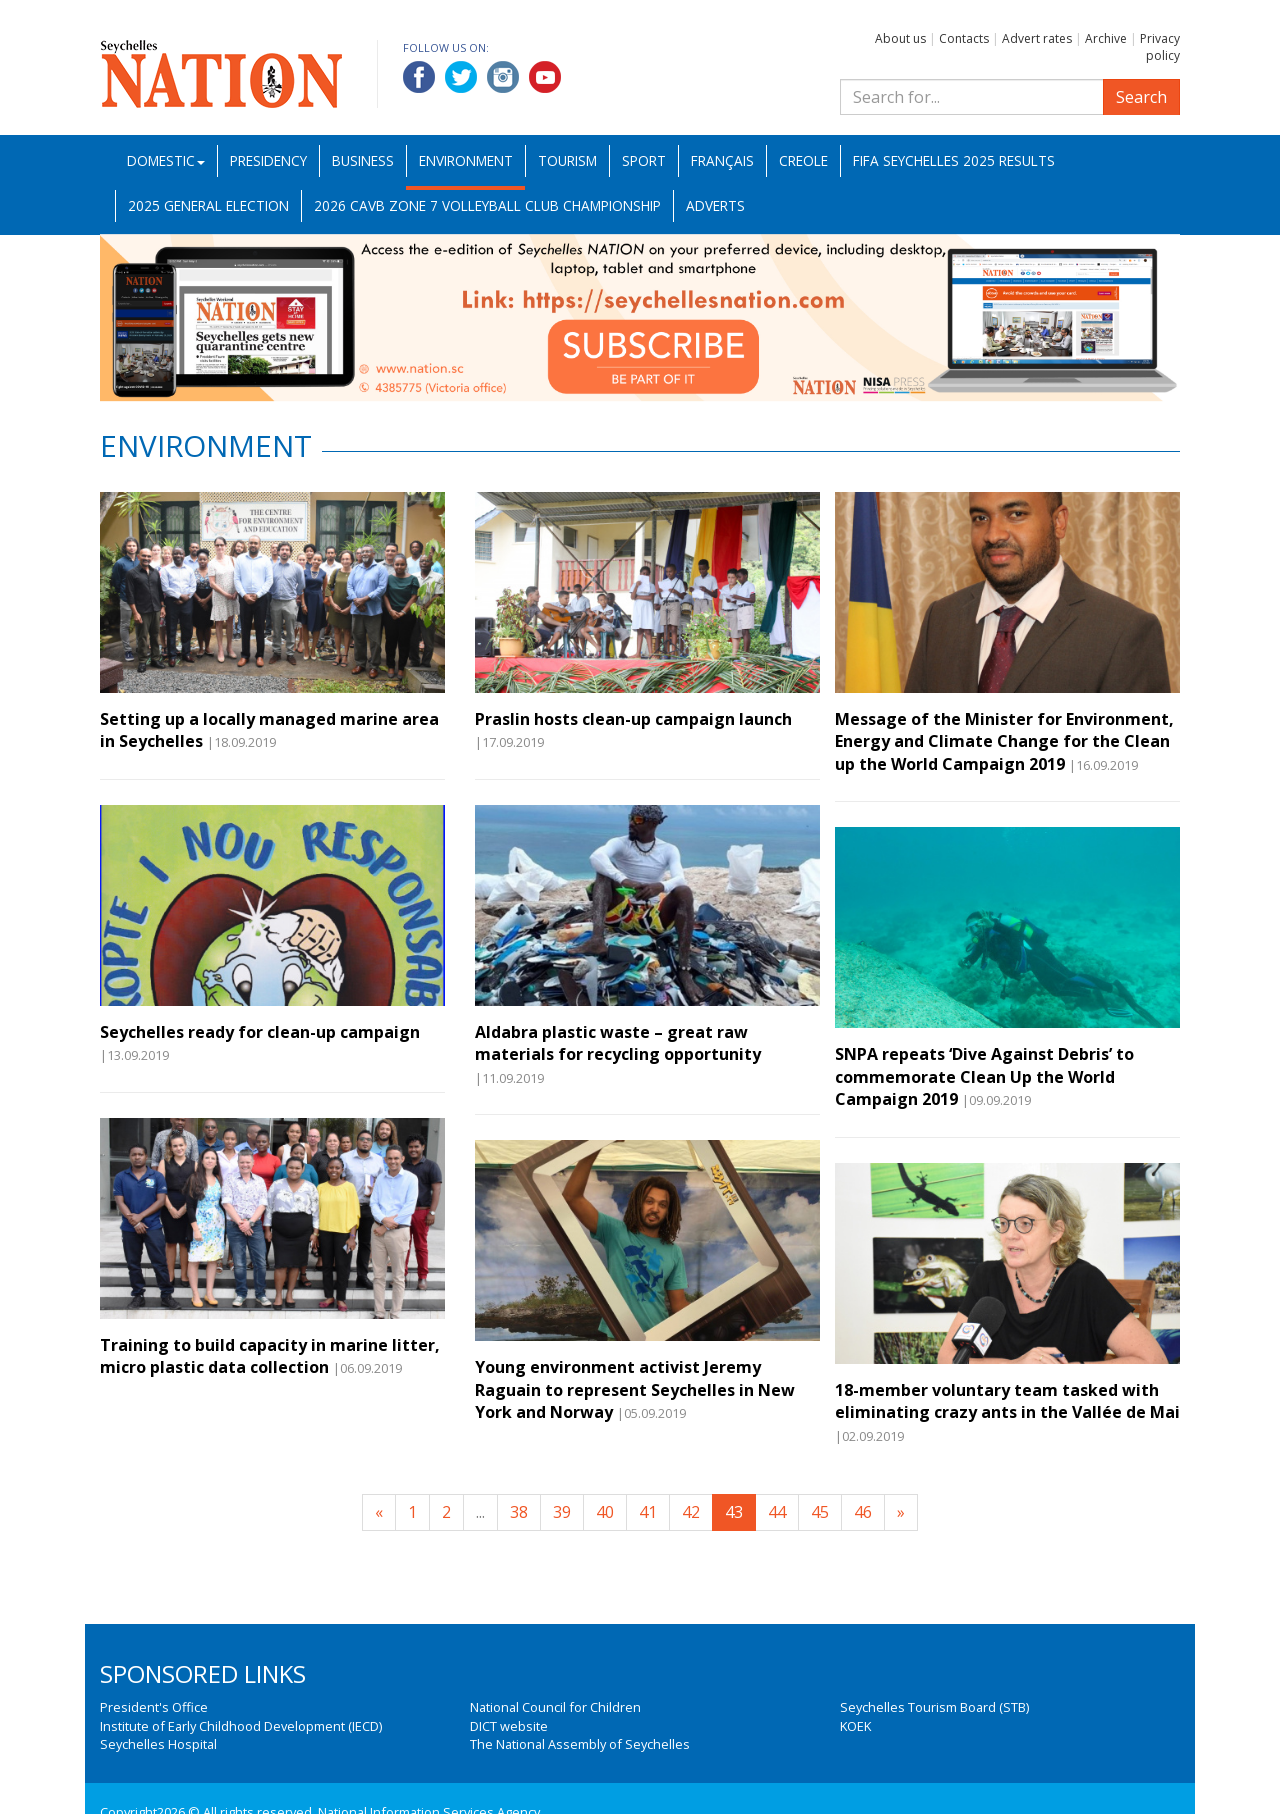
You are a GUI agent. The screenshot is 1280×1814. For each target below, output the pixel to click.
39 (562, 1512)
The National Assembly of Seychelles (580, 1744)
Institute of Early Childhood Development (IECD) (241, 1726)
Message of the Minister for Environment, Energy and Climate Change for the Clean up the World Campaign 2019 (1004, 741)
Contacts (964, 38)
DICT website (509, 1726)
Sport (644, 160)
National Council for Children (555, 1707)
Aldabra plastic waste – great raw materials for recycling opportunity (618, 1043)
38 (519, 1512)
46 (863, 1512)
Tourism (567, 160)
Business (363, 160)
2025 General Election (208, 205)
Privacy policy (1160, 47)
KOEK (855, 1726)
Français (722, 160)
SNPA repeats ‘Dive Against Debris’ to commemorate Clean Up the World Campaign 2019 (984, 1076)
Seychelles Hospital (158, 1744)
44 (777, 1512)
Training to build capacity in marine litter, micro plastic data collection (270, 1356)
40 (605, 1512)
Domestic (166, 160)
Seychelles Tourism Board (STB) (934, 1707)
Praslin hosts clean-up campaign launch (633, 719)
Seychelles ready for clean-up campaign (260, 1032)
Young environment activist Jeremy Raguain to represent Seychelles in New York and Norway (635, 1389)
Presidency (268, 160)
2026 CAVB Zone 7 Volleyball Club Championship (487, 205)
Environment (466, 160)
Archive (1106, 38)
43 (734, 1512)
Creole (803, 160)
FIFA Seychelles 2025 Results (954, 160)
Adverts (715, 205)
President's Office (154, 1707)
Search (1141, 97)
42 (691, 1512)
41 (648, 1512)
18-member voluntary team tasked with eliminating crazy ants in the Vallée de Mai (1007, 1401)
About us (900, 38)
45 (820, 1512)
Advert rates (1037, 38)
